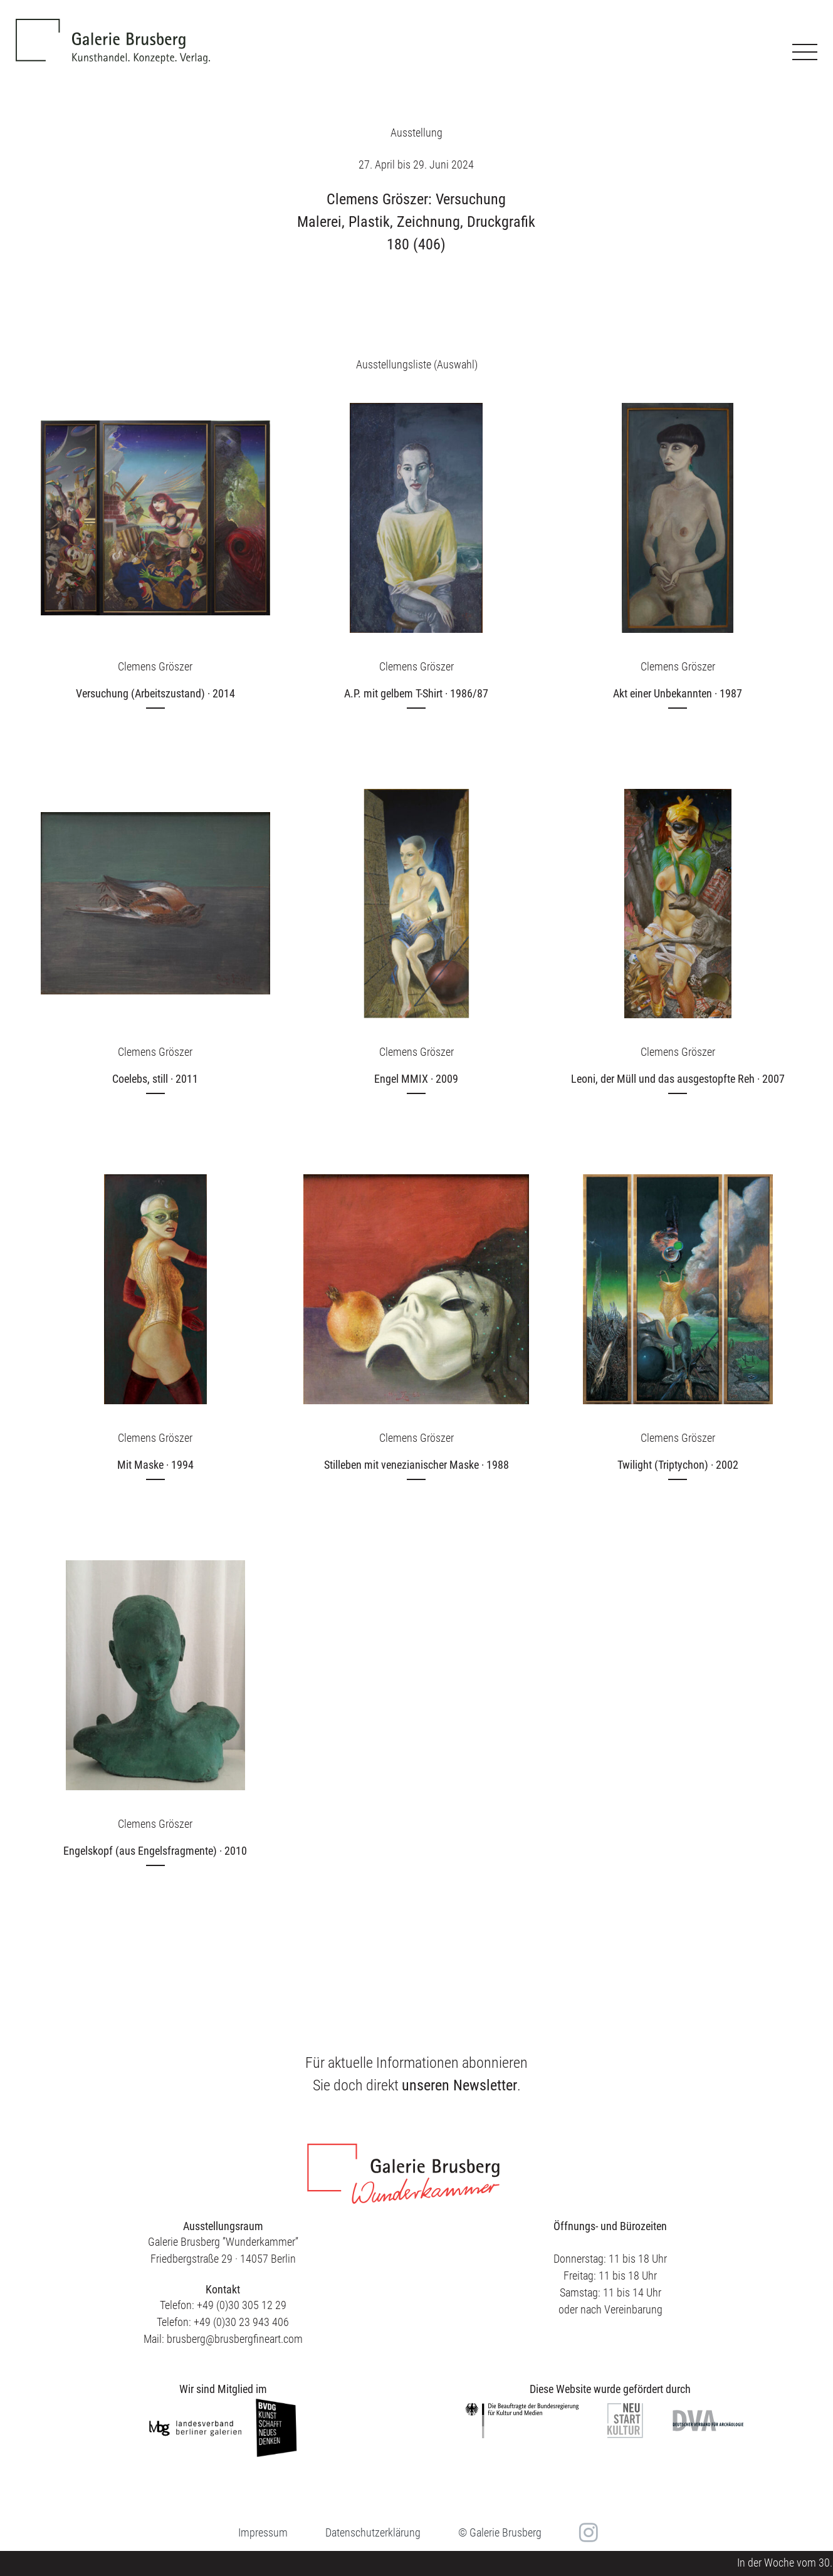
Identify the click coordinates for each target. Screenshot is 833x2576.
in (587, 2533)
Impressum (263, 2532)
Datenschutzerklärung (373, 2532)
